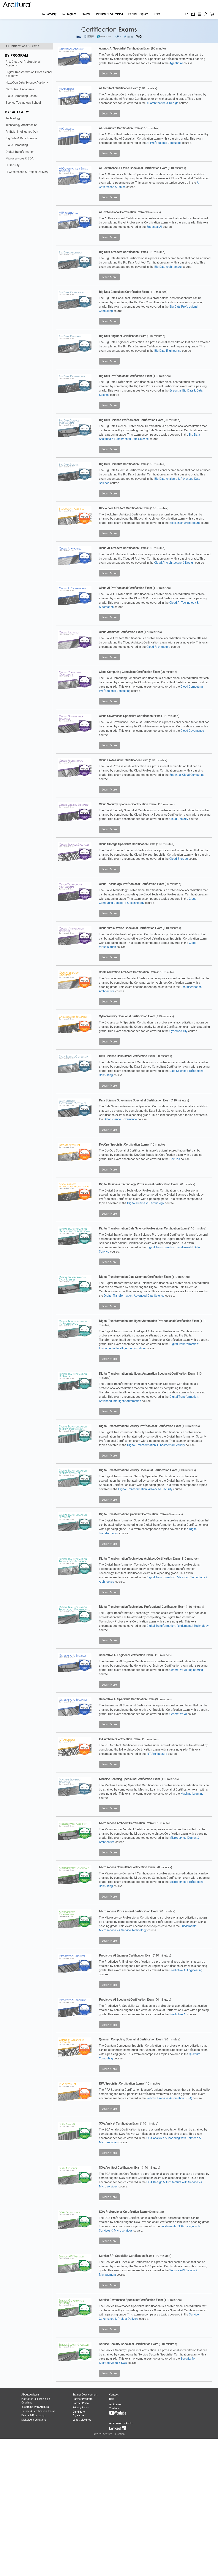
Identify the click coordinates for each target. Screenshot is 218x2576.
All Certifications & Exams (22, 46)
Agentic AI (176, 63)
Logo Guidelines (82, 2419)
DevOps (174, 1159)
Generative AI (178, 1714)
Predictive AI (177, 2014)
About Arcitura (30, 2394)
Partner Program (138, 13)
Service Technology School (23, 102)
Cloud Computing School (21, 96)
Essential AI (154, 227)
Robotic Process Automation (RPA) (169, 2098)
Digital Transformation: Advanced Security (145, 1489)
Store (157, 13)
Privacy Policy (81, 2407)
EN (187, 13)
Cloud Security (178, 819)
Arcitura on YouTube (117, 2408)
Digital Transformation (20, 152)
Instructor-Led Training (109, 13)
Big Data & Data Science (21, 138)
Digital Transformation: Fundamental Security (156, 1445)
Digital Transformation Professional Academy (29, 74)
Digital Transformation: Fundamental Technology (177, 1626)
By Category (49, 13)
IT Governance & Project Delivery (27, 172)
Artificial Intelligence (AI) (22, 131)
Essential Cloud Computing (186, 775)
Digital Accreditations (33, 2419)
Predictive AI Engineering (185, 1970)
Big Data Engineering (167, 350)
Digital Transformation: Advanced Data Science (134, 1295)
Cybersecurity (178, 1031)
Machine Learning (192, 1793)
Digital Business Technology (145, 1203)
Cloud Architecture (158, 647)
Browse (86, 13)
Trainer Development (85, 2394)
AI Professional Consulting (163, 143)
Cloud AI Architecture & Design (174, 562)
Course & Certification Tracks (38, 2411)
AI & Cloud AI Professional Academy (23, 63)
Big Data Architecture (168, 267)
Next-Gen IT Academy (20, 89)
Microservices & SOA (20, 158)
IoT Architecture (156, 1754)
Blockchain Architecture (184, 523)
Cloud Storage (178, 858)
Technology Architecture (21, 125)
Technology (13, 118)
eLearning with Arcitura (35, 2406)
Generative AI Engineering (186, 1670)
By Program (69, 13)
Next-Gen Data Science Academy (27, 82)
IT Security (13, 165)
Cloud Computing (17, 145)
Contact (114, 2394)
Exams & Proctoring (33, 2415)
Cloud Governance (192, 730)
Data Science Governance (120, 1119)
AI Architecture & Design (162, 103)
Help (111, 2398)
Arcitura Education (114, 2434)
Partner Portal (81, 2403)
